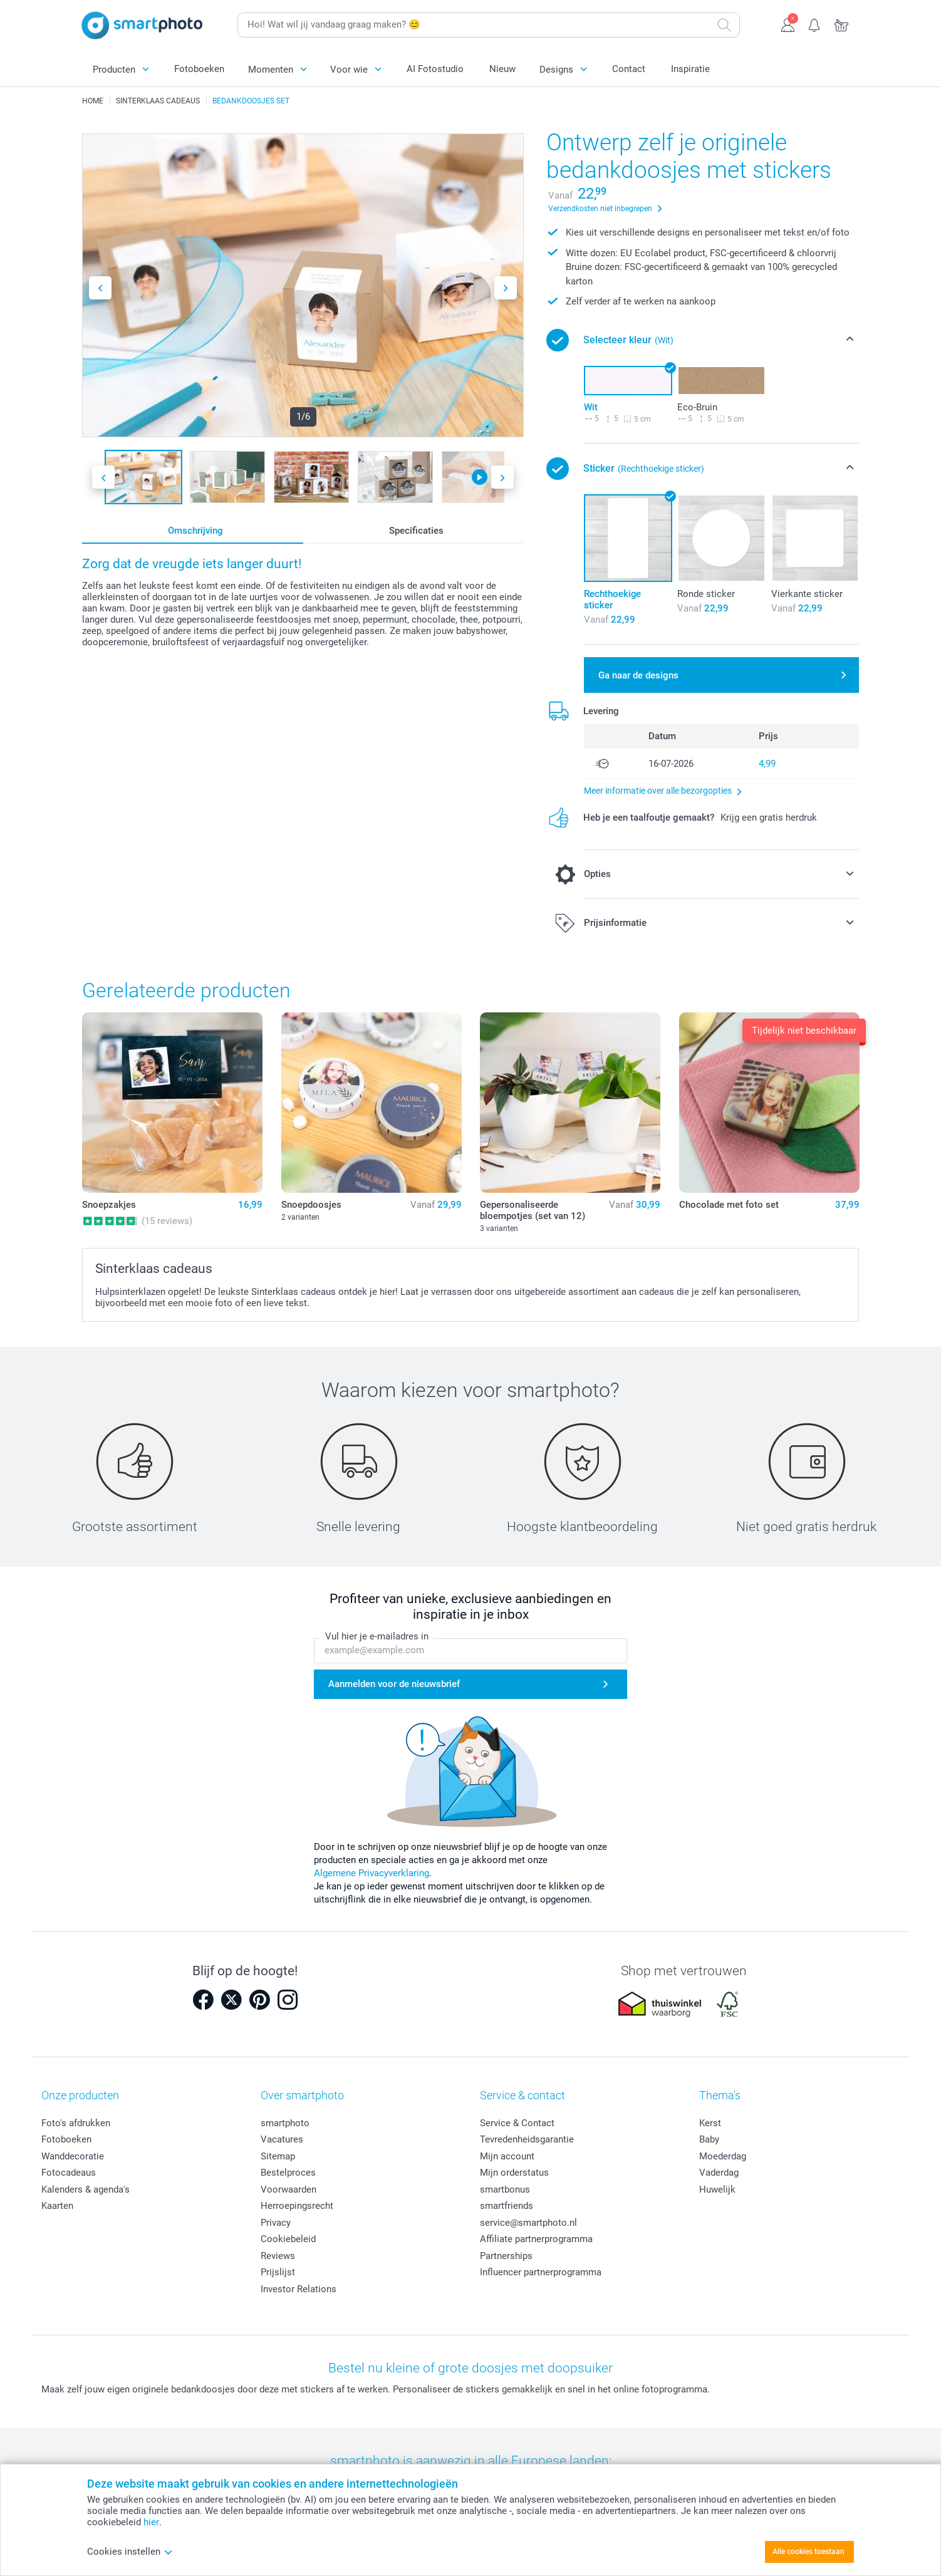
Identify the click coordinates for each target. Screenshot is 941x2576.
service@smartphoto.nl (528, 2222)
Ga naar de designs (638, 675)
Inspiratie (690, 69)
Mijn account (507, 2156)
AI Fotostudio (435, 69)
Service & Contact (517, 2123)
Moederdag (722, 2156)
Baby (709, 2139)
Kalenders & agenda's (85, 2189)
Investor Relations (298, 2289)
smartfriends (506, 2205)
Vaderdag (719, 2172)
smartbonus (505, 2189)
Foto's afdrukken (75, 2123)
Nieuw (502, 69)
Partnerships (506, 2256)
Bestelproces (288, 2172)
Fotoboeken (199, 69)
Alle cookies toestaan (808, 2551)
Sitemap (278, 2156)
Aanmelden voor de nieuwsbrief (394, 1684)
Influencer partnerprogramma (540, 2272)
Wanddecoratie (72, 2156)
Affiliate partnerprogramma (536, 2239)
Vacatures (282, 2139)
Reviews (278, 2256)
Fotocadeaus (68, 2172)
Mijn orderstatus (514, 2172)
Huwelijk (717, 2189)
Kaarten (57, 2205)
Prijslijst (278, 2272)
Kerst (710, 2123)
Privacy (276, 2222)
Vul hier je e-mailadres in (377, 1637)
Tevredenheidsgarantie (527, 2139)
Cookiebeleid (288, 2239)
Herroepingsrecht (297, 2205)
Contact (628, 69)
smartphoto (285, 2123)
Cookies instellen (130, 2551)
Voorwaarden (288, 2189)
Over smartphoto (302, 2095)
